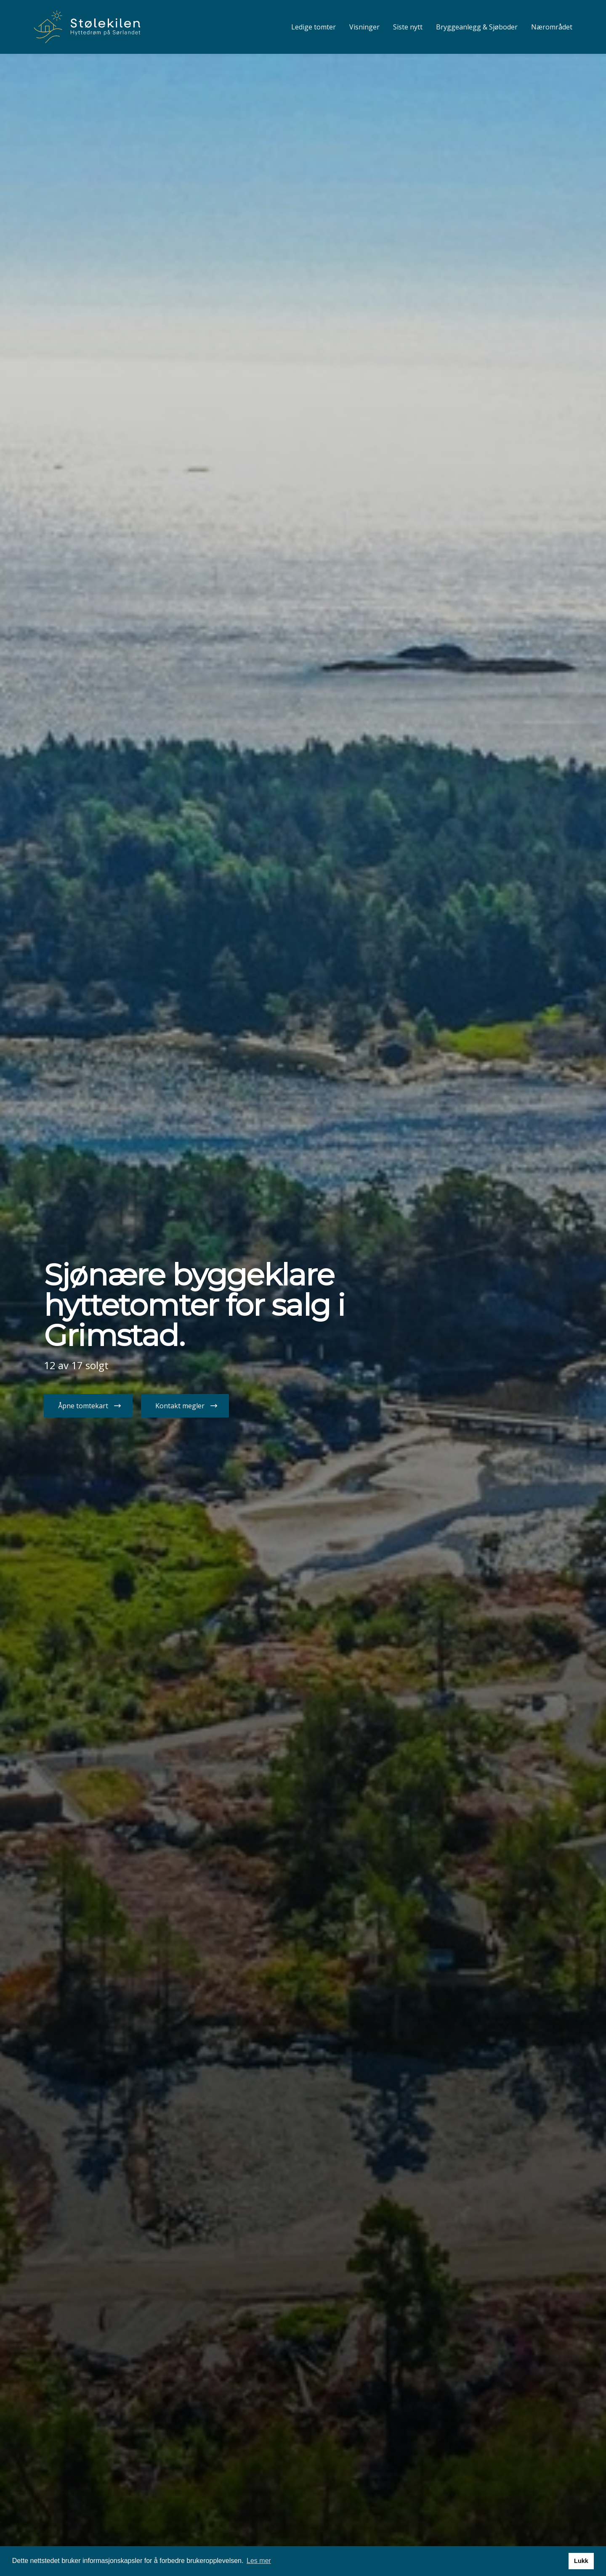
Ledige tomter (313, 27)
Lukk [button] (581, 2560)
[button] (88, 1406)
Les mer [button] (259, 2560)
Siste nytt (408, 27)
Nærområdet (551, 27)
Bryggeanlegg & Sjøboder (477, 27)
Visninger (364, 27)
